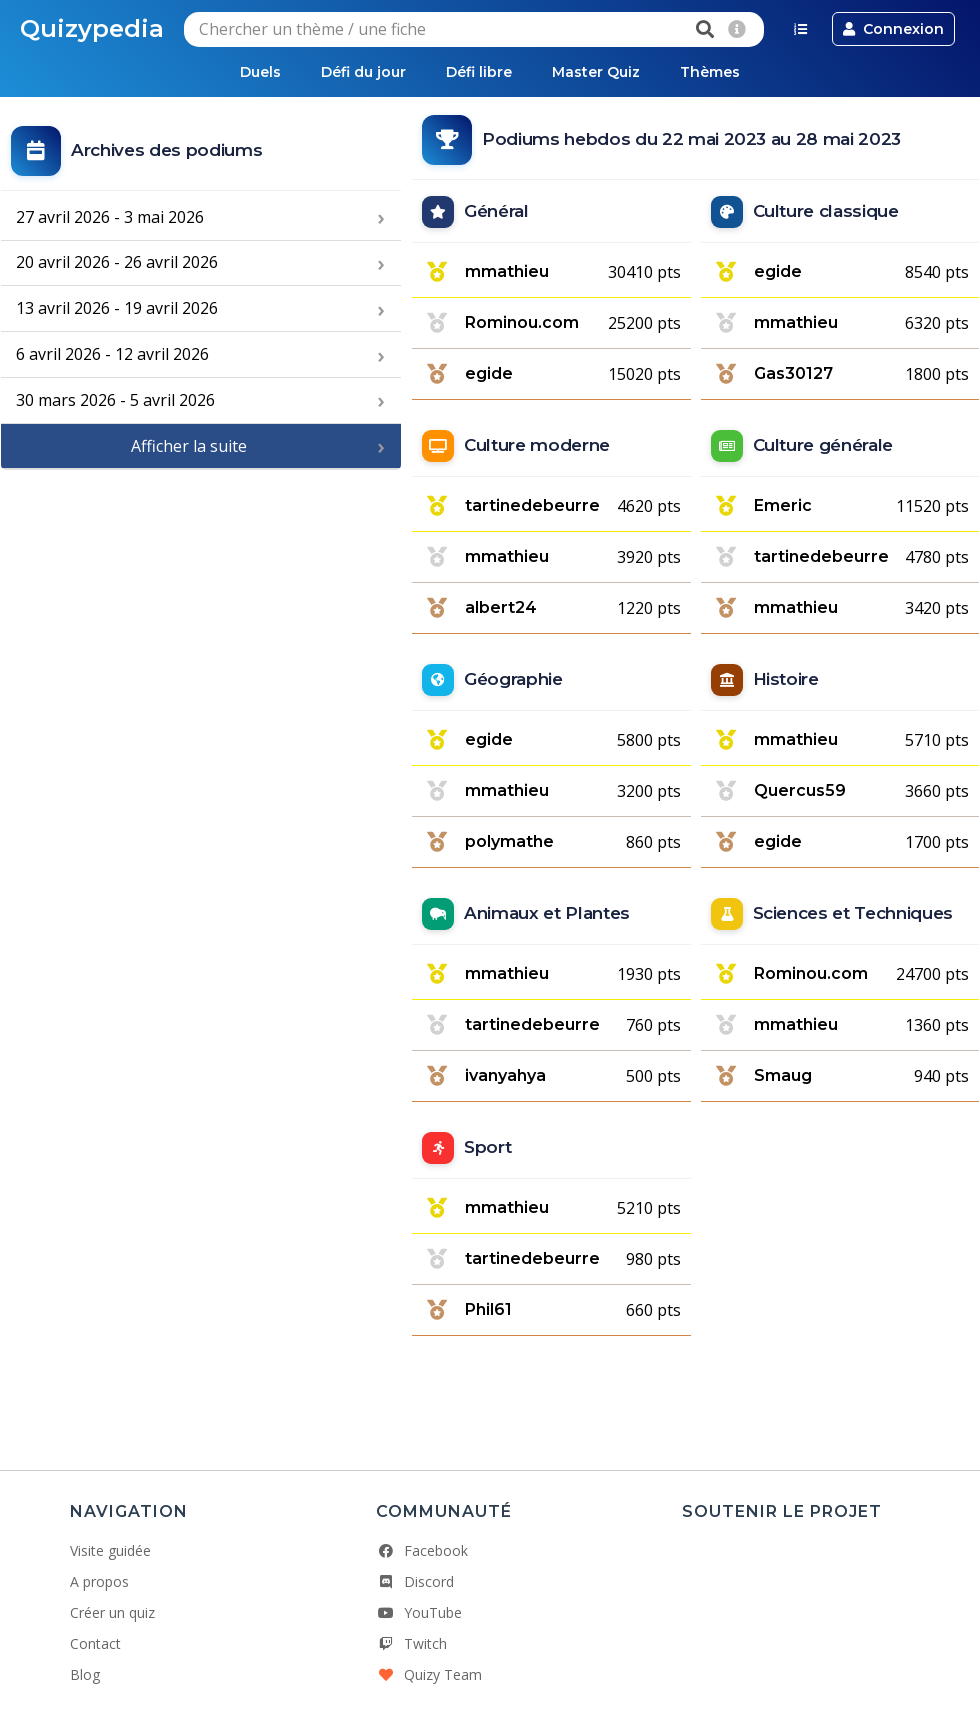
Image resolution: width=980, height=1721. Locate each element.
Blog (85, 1674)
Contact (95, 1643)
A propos (99, 1581)
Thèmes (710, 72)
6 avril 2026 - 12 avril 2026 (112, 354)
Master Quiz (596, 72)
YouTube (419, 1612)
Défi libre (479, 72)
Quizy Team (429, 1674)
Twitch (411, 1643)
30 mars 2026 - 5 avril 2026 (115, 400)
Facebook (422, 1550)
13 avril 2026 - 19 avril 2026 (117, 308)
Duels (260, 72)
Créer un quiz (112, 1612)
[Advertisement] (201, 605)
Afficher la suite (189, 446)
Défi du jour (363, 72)
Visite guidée (110, 1550)
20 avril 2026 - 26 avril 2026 (117, 262)
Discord (415, 1581)
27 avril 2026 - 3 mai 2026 (110, 217)
